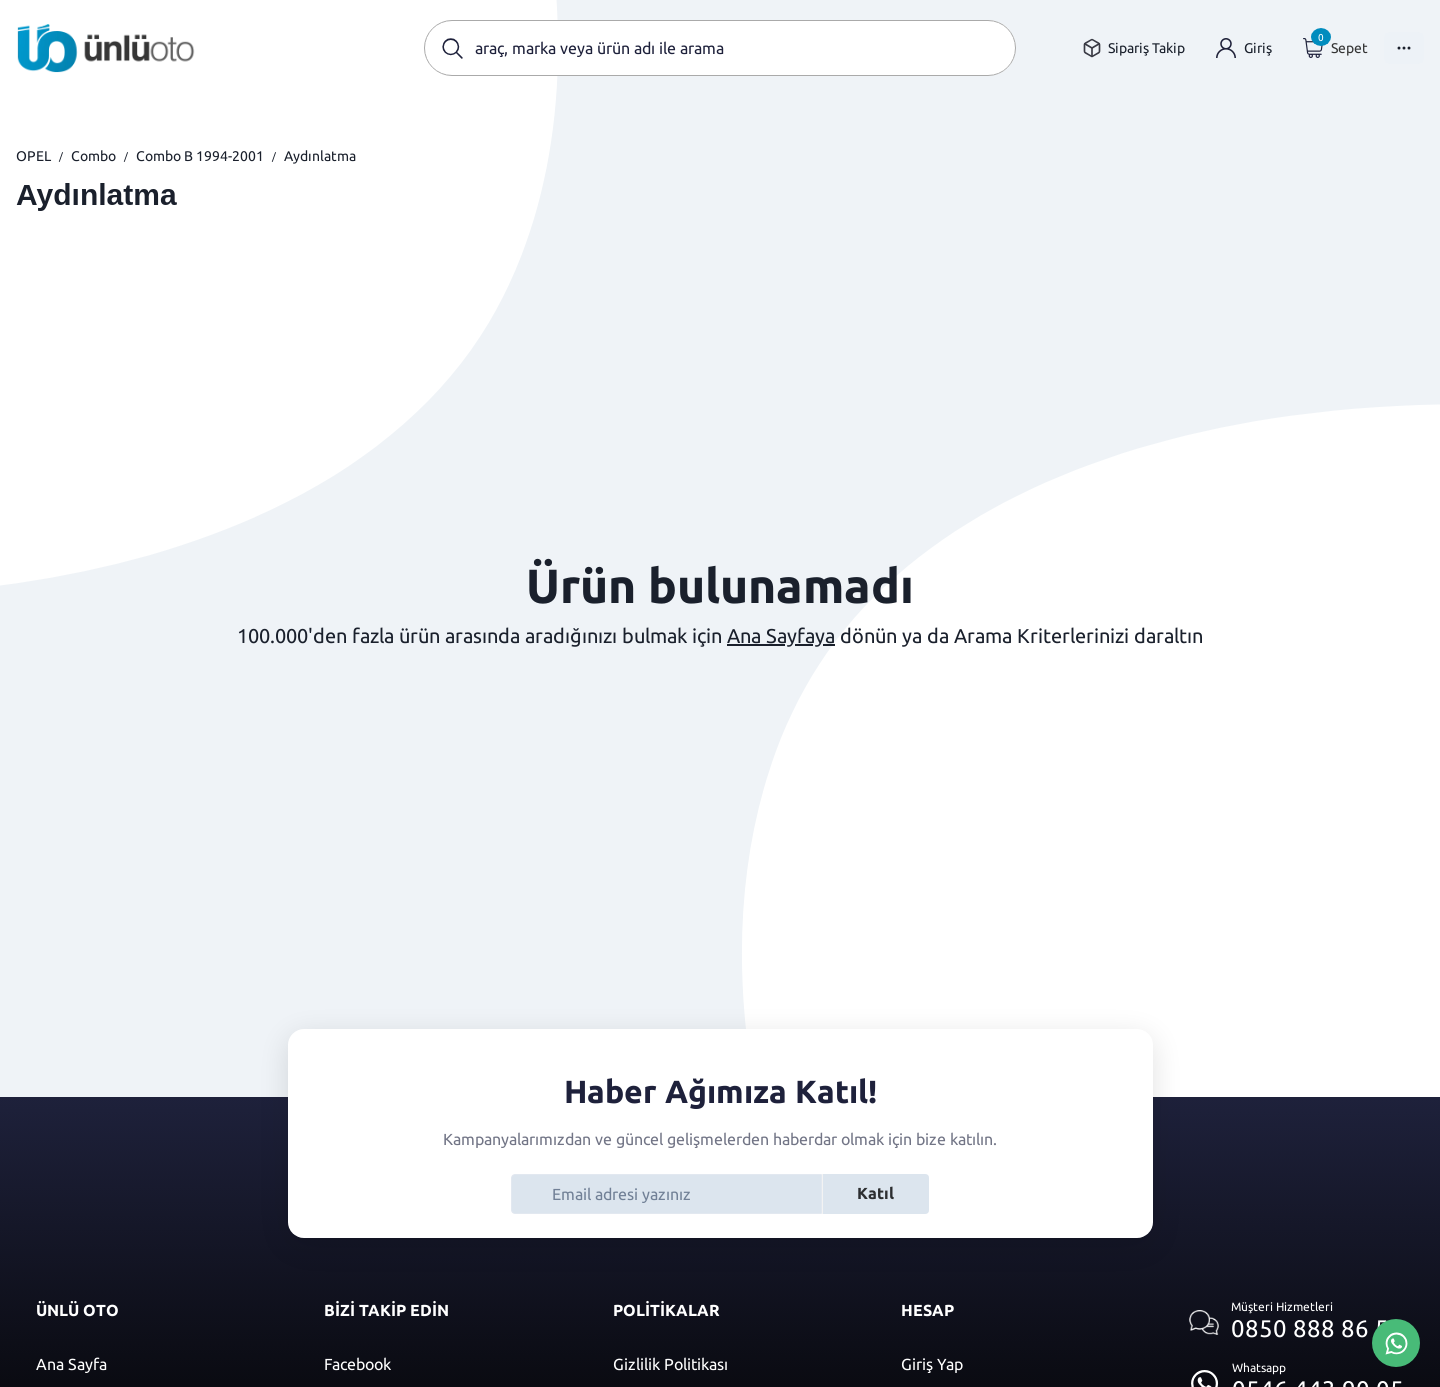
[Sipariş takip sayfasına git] (1133, 48)
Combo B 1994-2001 (200, 156)
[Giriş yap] (1244, 48)
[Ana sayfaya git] (106, 48)
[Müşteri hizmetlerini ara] (1296, 1322)
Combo (93, 156)
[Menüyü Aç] (1404, 48)
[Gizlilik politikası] (737, 1364)
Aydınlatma (320, 156)
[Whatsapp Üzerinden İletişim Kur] (1396, 1341)
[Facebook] (448, 1364)
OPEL (33, 156)
